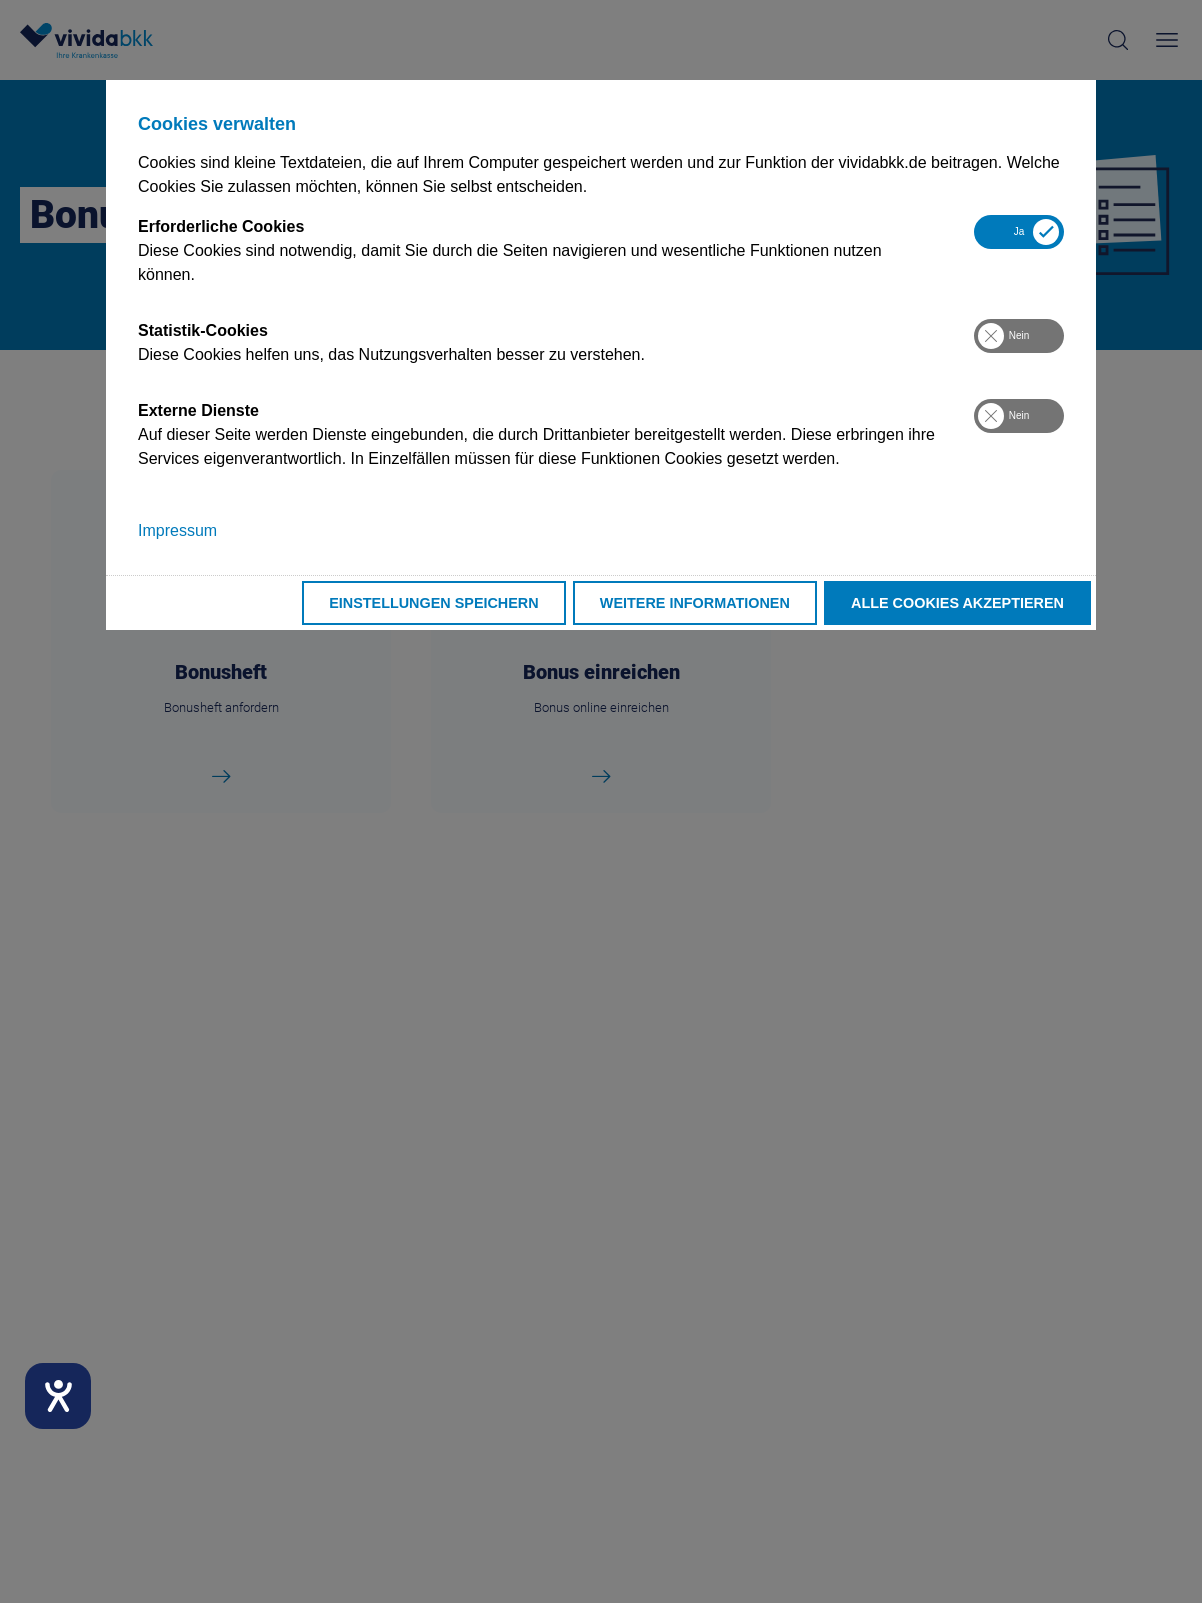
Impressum (177, 530)
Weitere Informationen (695, 603)
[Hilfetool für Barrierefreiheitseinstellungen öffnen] (58, 1396)
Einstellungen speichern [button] (434, 603)
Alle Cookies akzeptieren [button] (957, 603)
